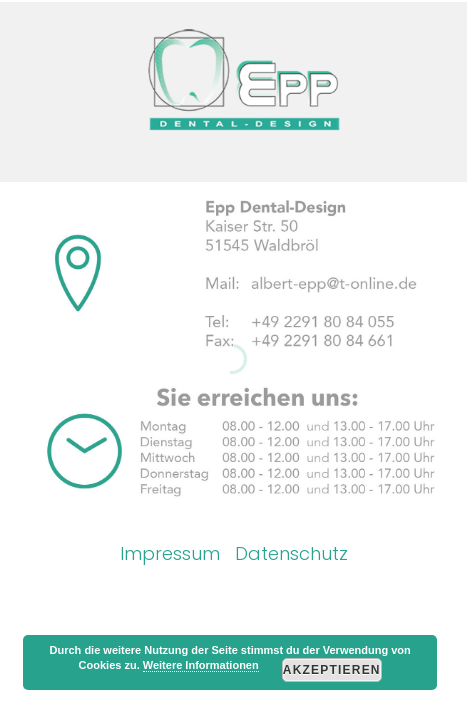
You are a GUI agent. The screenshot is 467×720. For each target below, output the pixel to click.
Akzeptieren (332, 670)
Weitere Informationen (201, 665)
